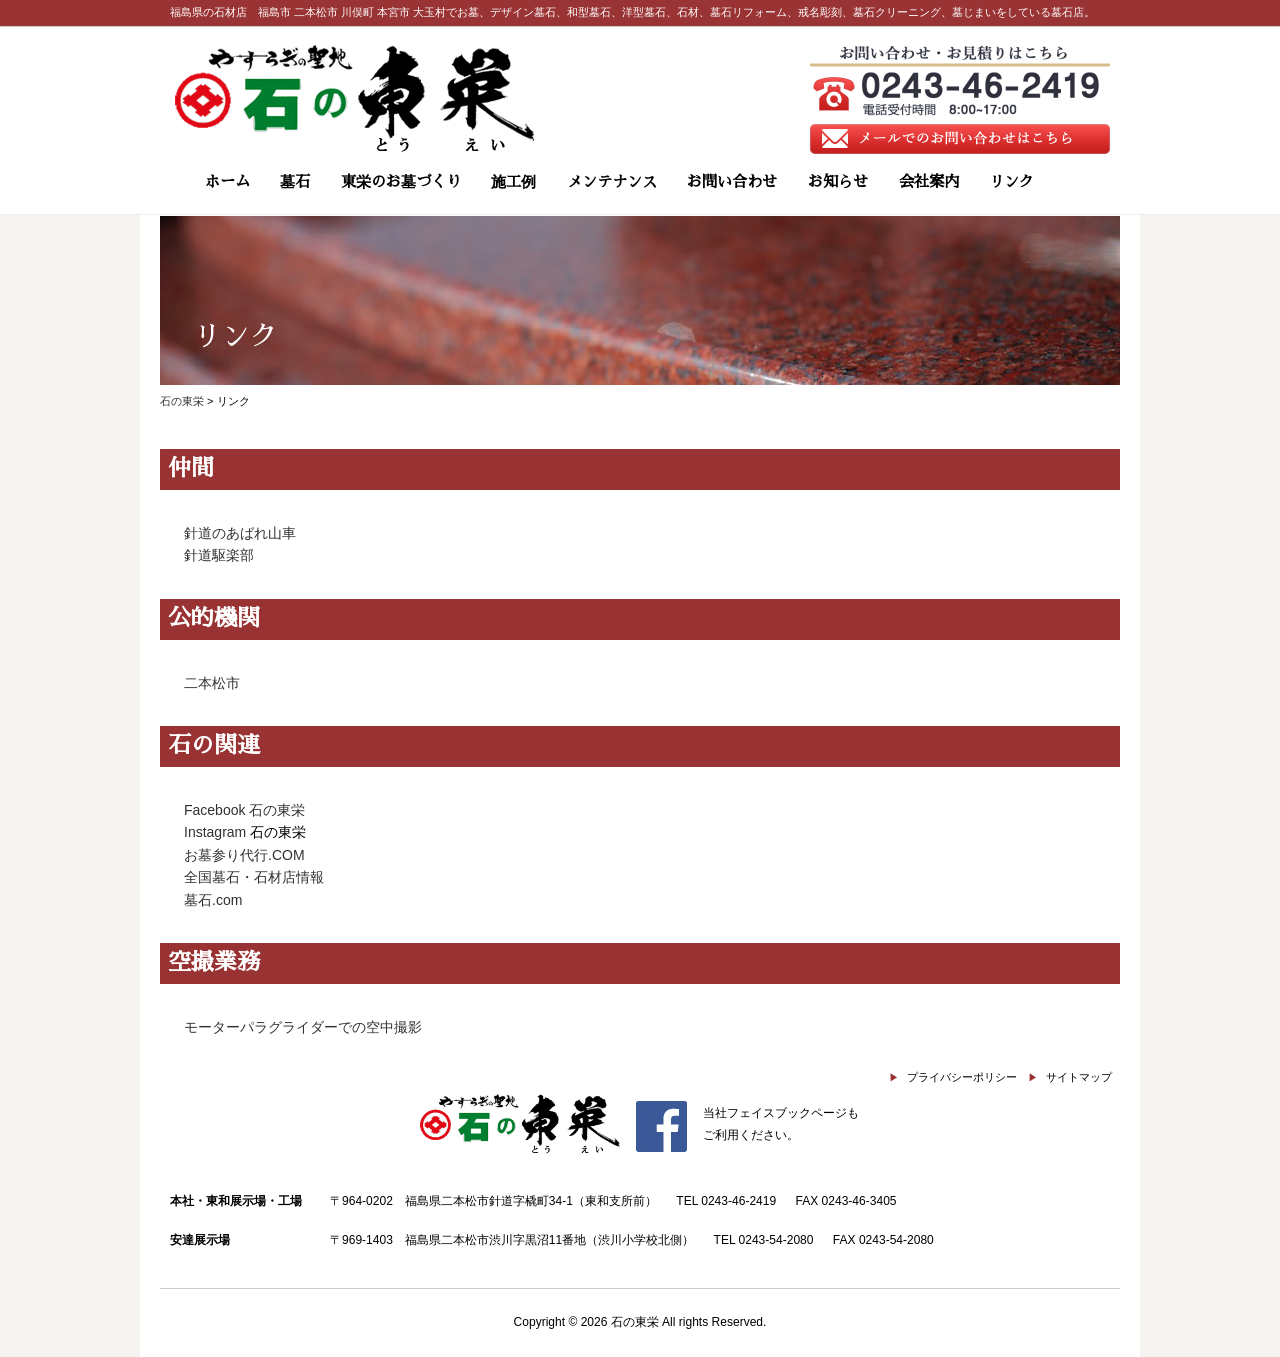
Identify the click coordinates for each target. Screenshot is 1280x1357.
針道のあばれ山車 (240, 533)
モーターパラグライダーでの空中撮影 (303, 1027)
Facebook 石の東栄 (244, 810)
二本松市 (212, 683)
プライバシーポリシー (962, 1077)
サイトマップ (1079, 1077)
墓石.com (213, 900)
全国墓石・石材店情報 (254, 877)
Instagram (215, 832)
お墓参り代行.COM (244, 855)
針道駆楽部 (219, 555)
